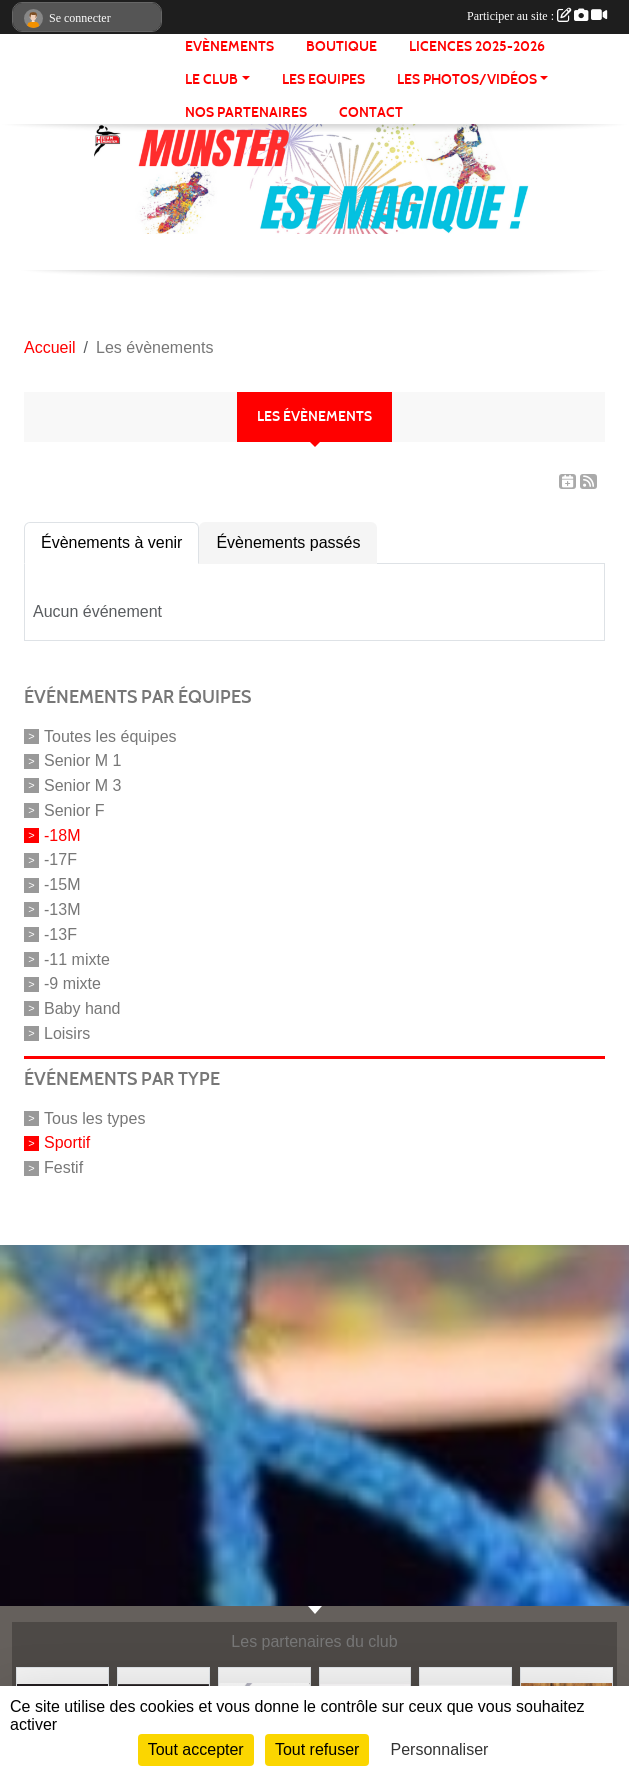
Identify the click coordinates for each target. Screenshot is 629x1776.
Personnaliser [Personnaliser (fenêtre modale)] (440, 1749)
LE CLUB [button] (211, 79)
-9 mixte (72, 983)
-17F (60, 859)
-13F (60, 934)
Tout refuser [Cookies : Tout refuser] (317, 1749)
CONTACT (371, 112)
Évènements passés (288, 542)
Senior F (74, 810)
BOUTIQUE (341, 46)
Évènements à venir (111, 542)
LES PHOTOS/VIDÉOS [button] (467, 79)
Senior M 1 (82, 760)
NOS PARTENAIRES (246, 112)
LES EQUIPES (323, 79)
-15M (62, 884)
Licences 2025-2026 (477, 46)
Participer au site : (537, 16)
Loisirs (67, 1033)
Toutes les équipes (110, 735)
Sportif (67, 1142)
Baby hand (82, 1008)
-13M (62, 909)
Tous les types (94, 1117)
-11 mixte (77, 958)
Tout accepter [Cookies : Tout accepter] (196, 1749)
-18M (62, 834)
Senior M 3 (82, 785)
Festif (63, 1167)
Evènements (229, 46)
